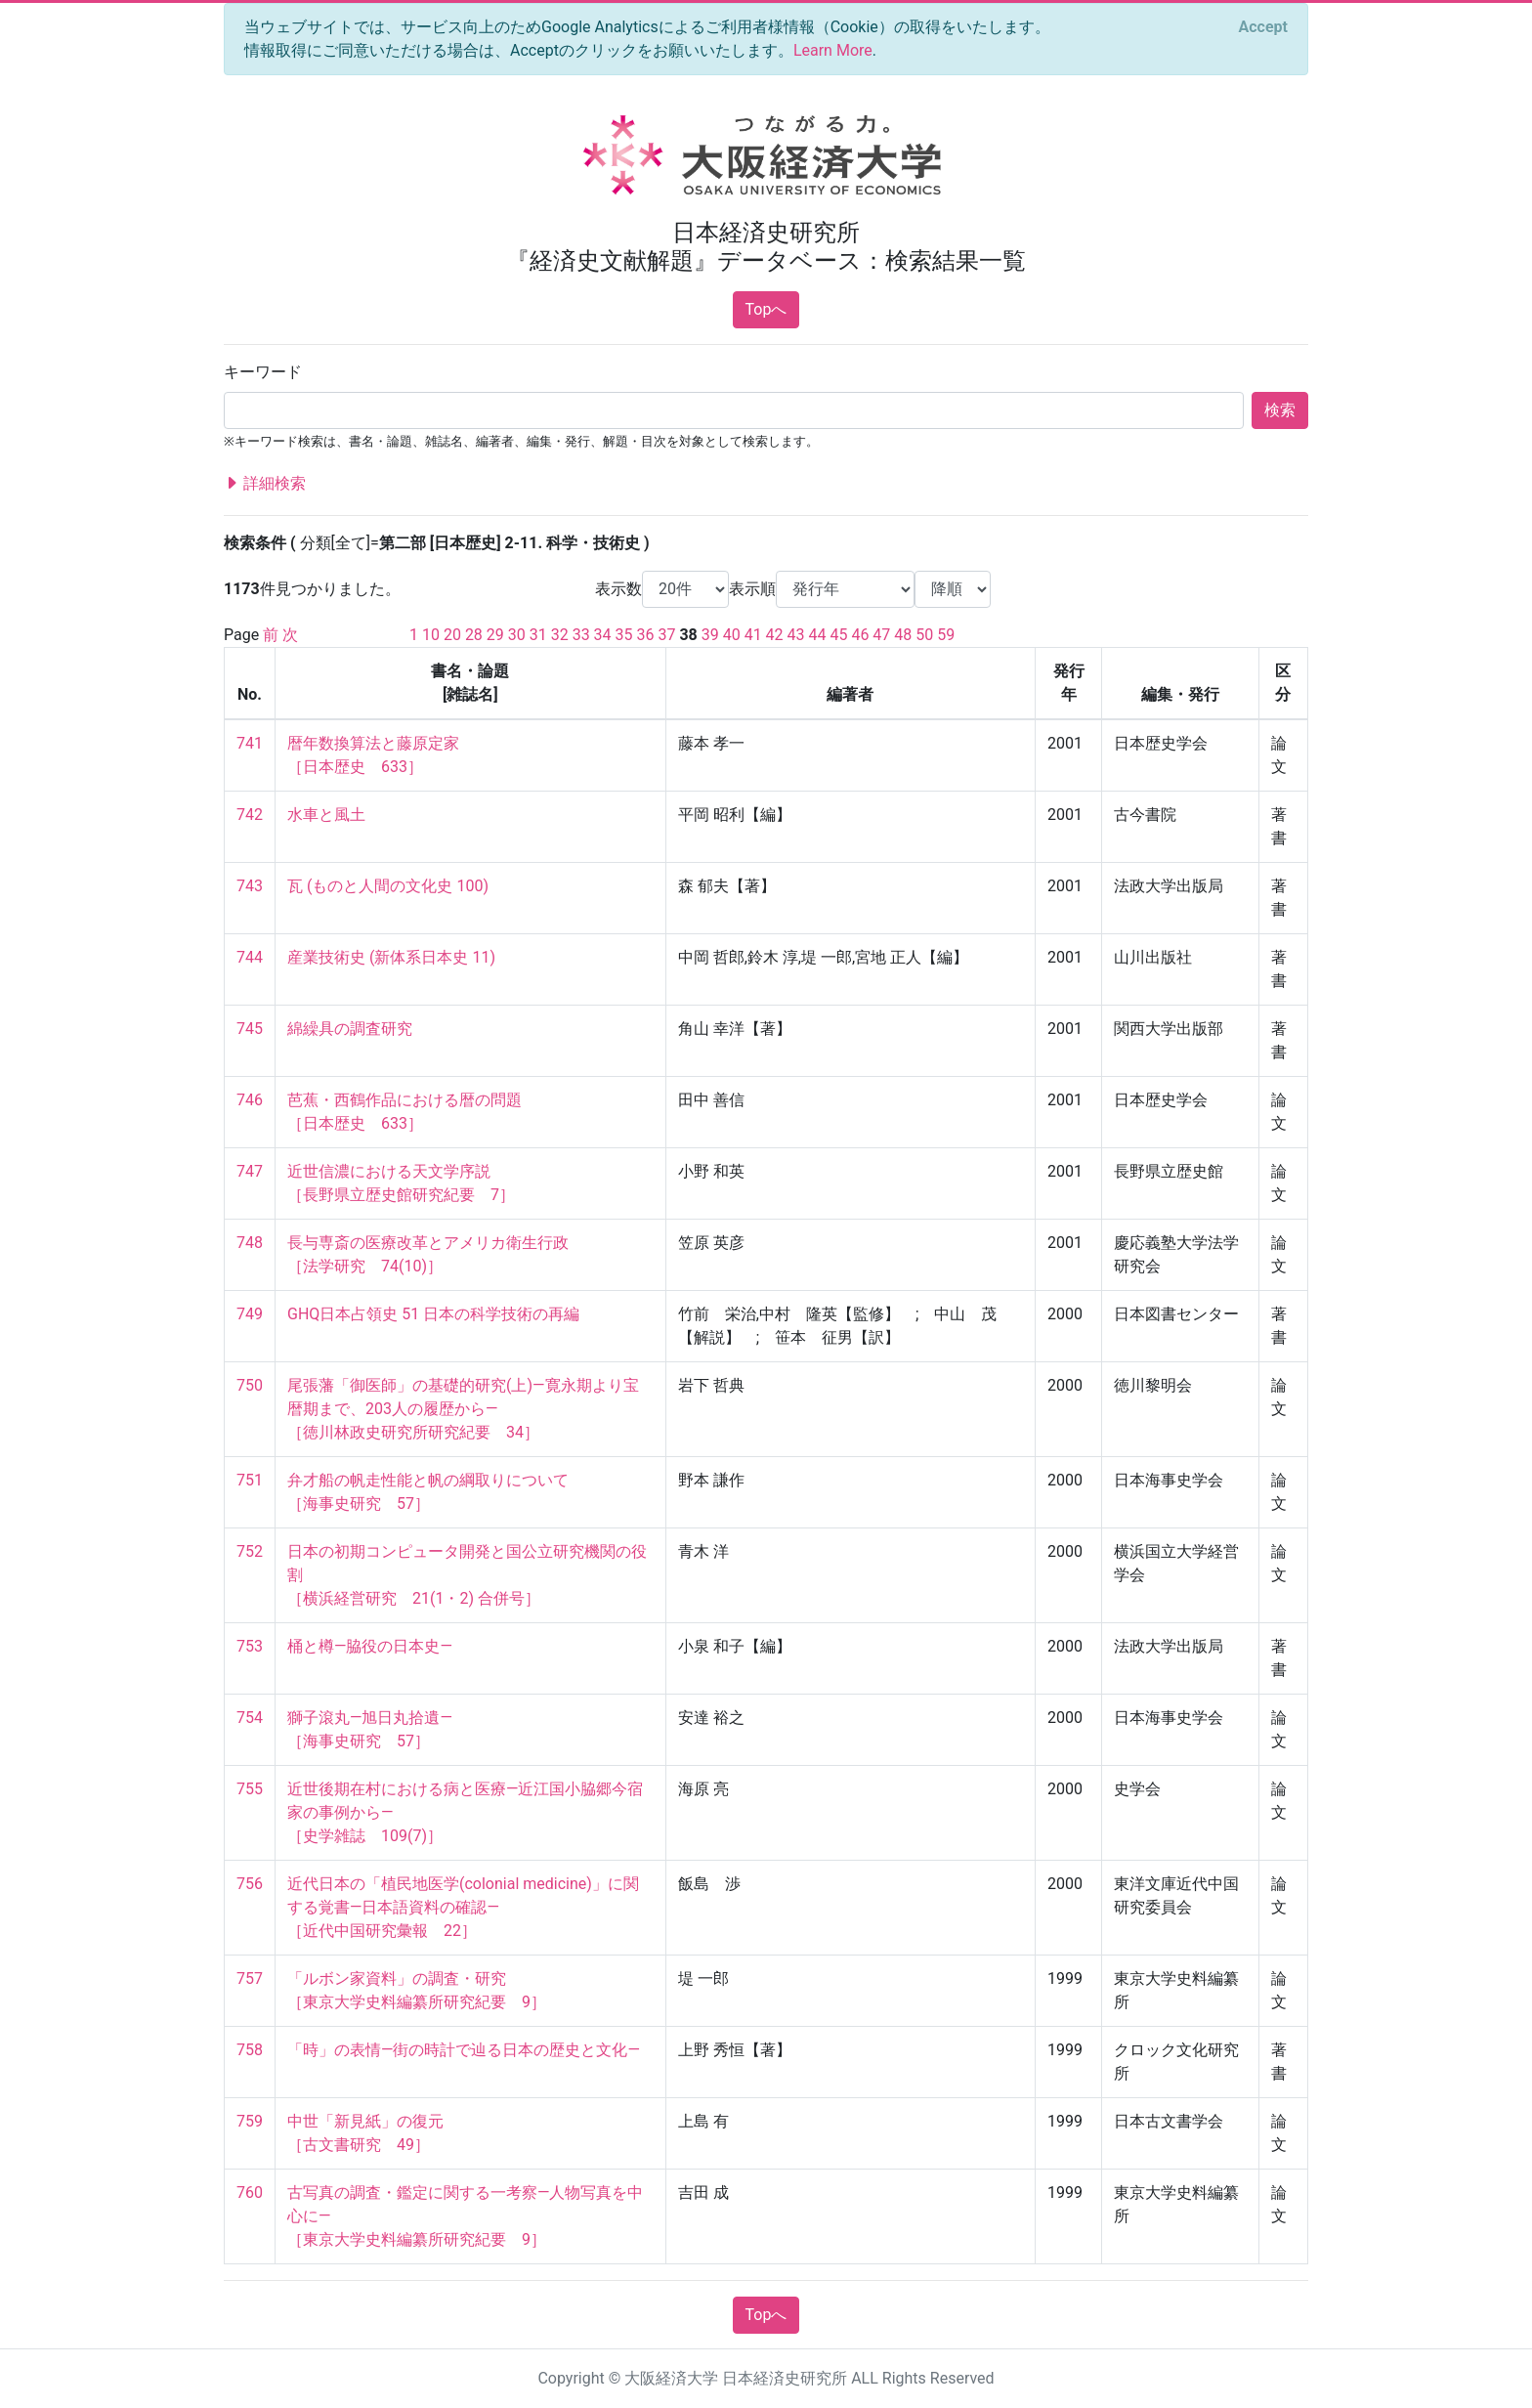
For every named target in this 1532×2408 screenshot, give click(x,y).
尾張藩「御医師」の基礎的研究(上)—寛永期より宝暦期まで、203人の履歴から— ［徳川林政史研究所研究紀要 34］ (463, 1408)
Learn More (832, 50)
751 (249, 1480)
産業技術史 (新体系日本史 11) (391, 957)
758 (249, 2050)
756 (249, 1883)
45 (838, 634)
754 (249, 1717)
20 (452, 634)
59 (946, 634)
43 (796, 634)
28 (474, 634)
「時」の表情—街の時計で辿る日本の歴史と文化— (463, 2050)
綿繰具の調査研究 (349, 1028)
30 (517, 634)
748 (249, 1242)
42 (775, 634)
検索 (1280, 410)
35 (624, 634)
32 (560, 634)
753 (249, 1646)
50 (924, 634)
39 (710, 634)
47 (881, 634)
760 (249, 2192)
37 (666, 634)
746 (249, 1100)
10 (431, 634)
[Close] (1263, 27)
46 (860, 634)
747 (249, 1171)
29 (495, 634)
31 (538, 634)
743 (249, 886)
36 (646, 634)
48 (903, 634)
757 (249, 1978)
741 (249, 743)
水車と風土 (326, 814)
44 (818, 634)
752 (249, 1551)
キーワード (263, 372)
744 (249, 957)
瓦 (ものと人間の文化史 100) (388, 886)
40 (732, 634)
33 (581, 634)
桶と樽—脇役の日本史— (369, 1646)
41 (753, 634)
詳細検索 (265, 483)
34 (603, 634)
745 (249, 1028)
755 (249, 1789)
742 (249, 814)
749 (249, 1314)
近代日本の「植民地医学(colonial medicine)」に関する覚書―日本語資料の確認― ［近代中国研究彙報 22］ (463, 1907)
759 (249, 2121)
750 (249, 1385)
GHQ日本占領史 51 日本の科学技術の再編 (433, 1314)
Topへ (766, 309)
